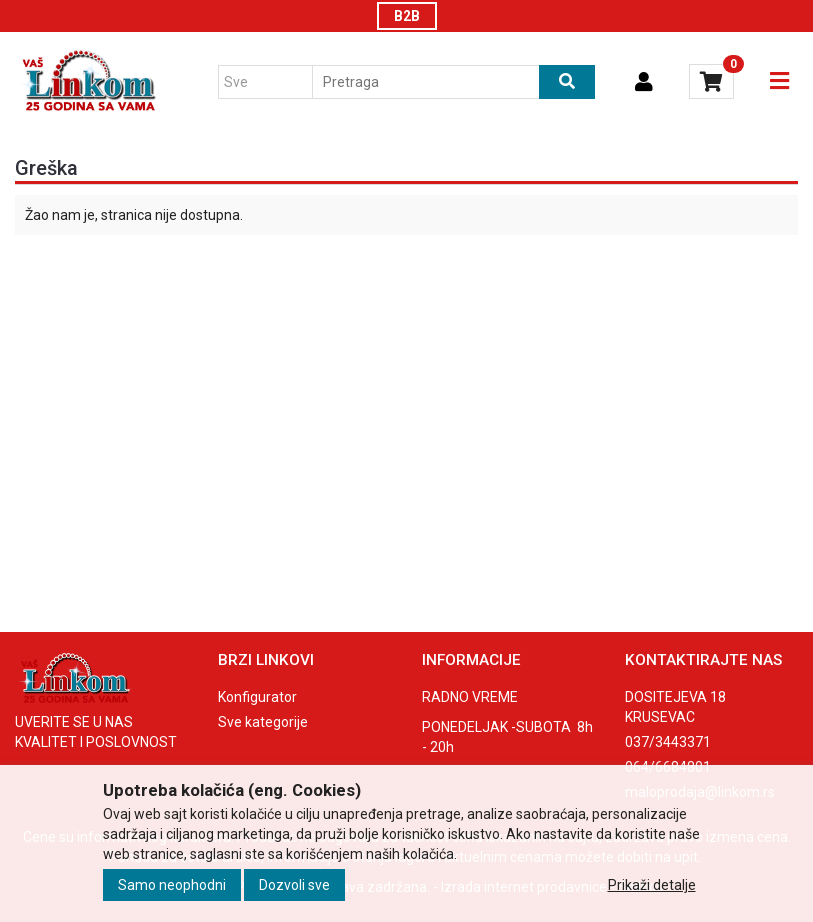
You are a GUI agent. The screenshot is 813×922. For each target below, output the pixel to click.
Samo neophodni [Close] (172, 885)
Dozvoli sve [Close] (294, 885)
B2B (407, 16)
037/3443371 (668, 742)
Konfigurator (257, 697)
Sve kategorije (263, 722)
